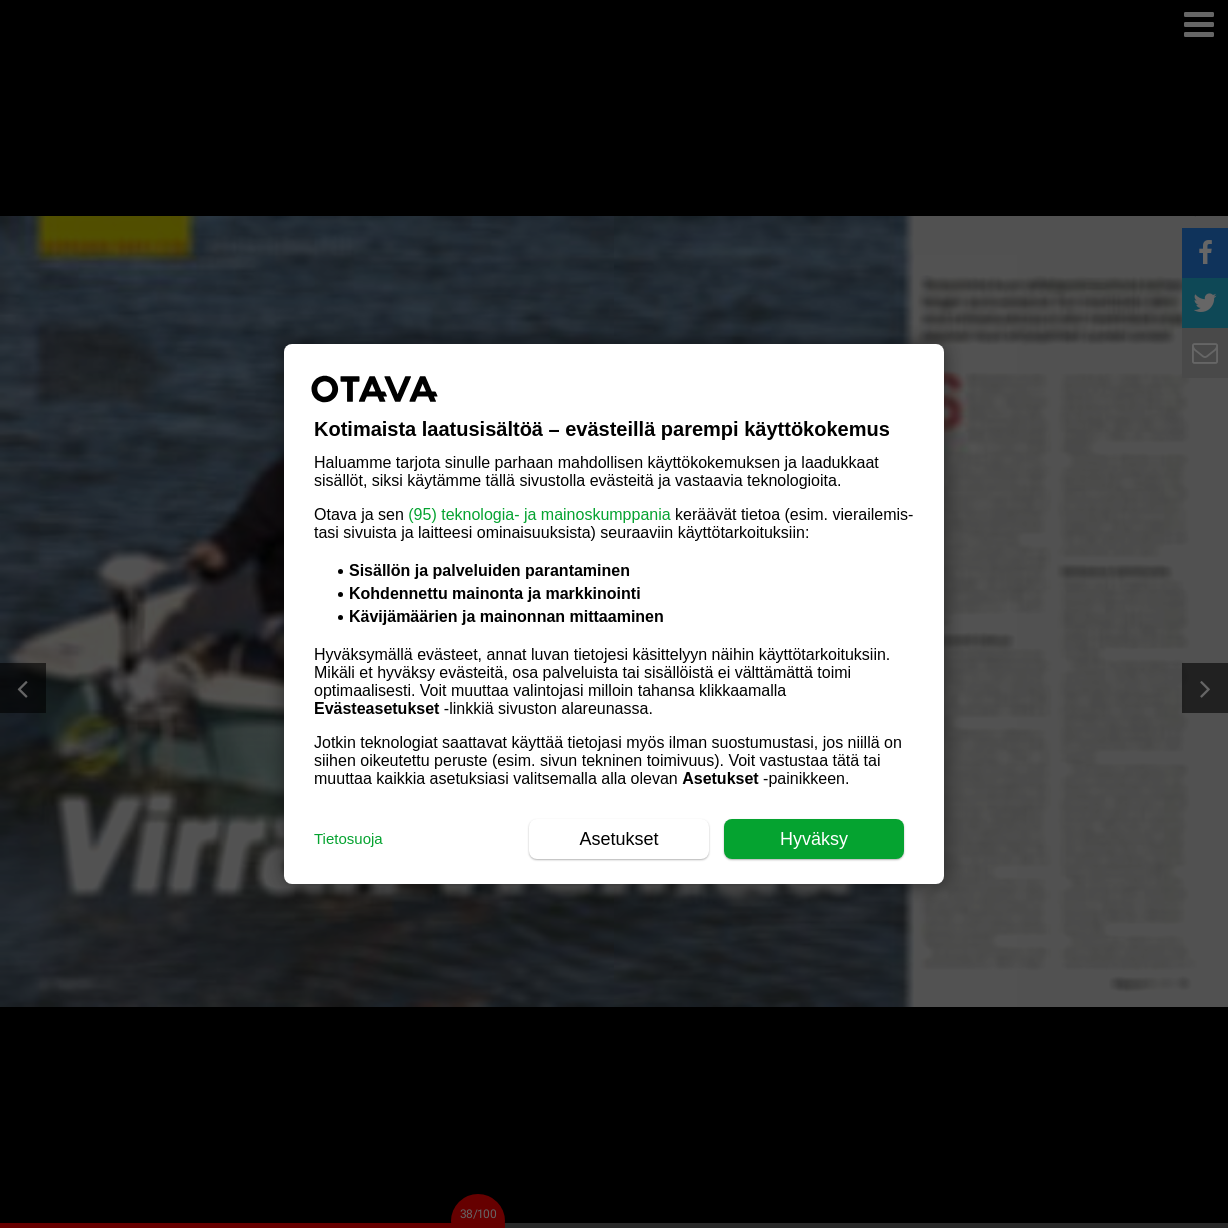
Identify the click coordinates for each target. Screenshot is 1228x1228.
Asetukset (618, 839)
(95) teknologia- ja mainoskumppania (539, 514)
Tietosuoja (348, 838)
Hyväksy (814, 839)
